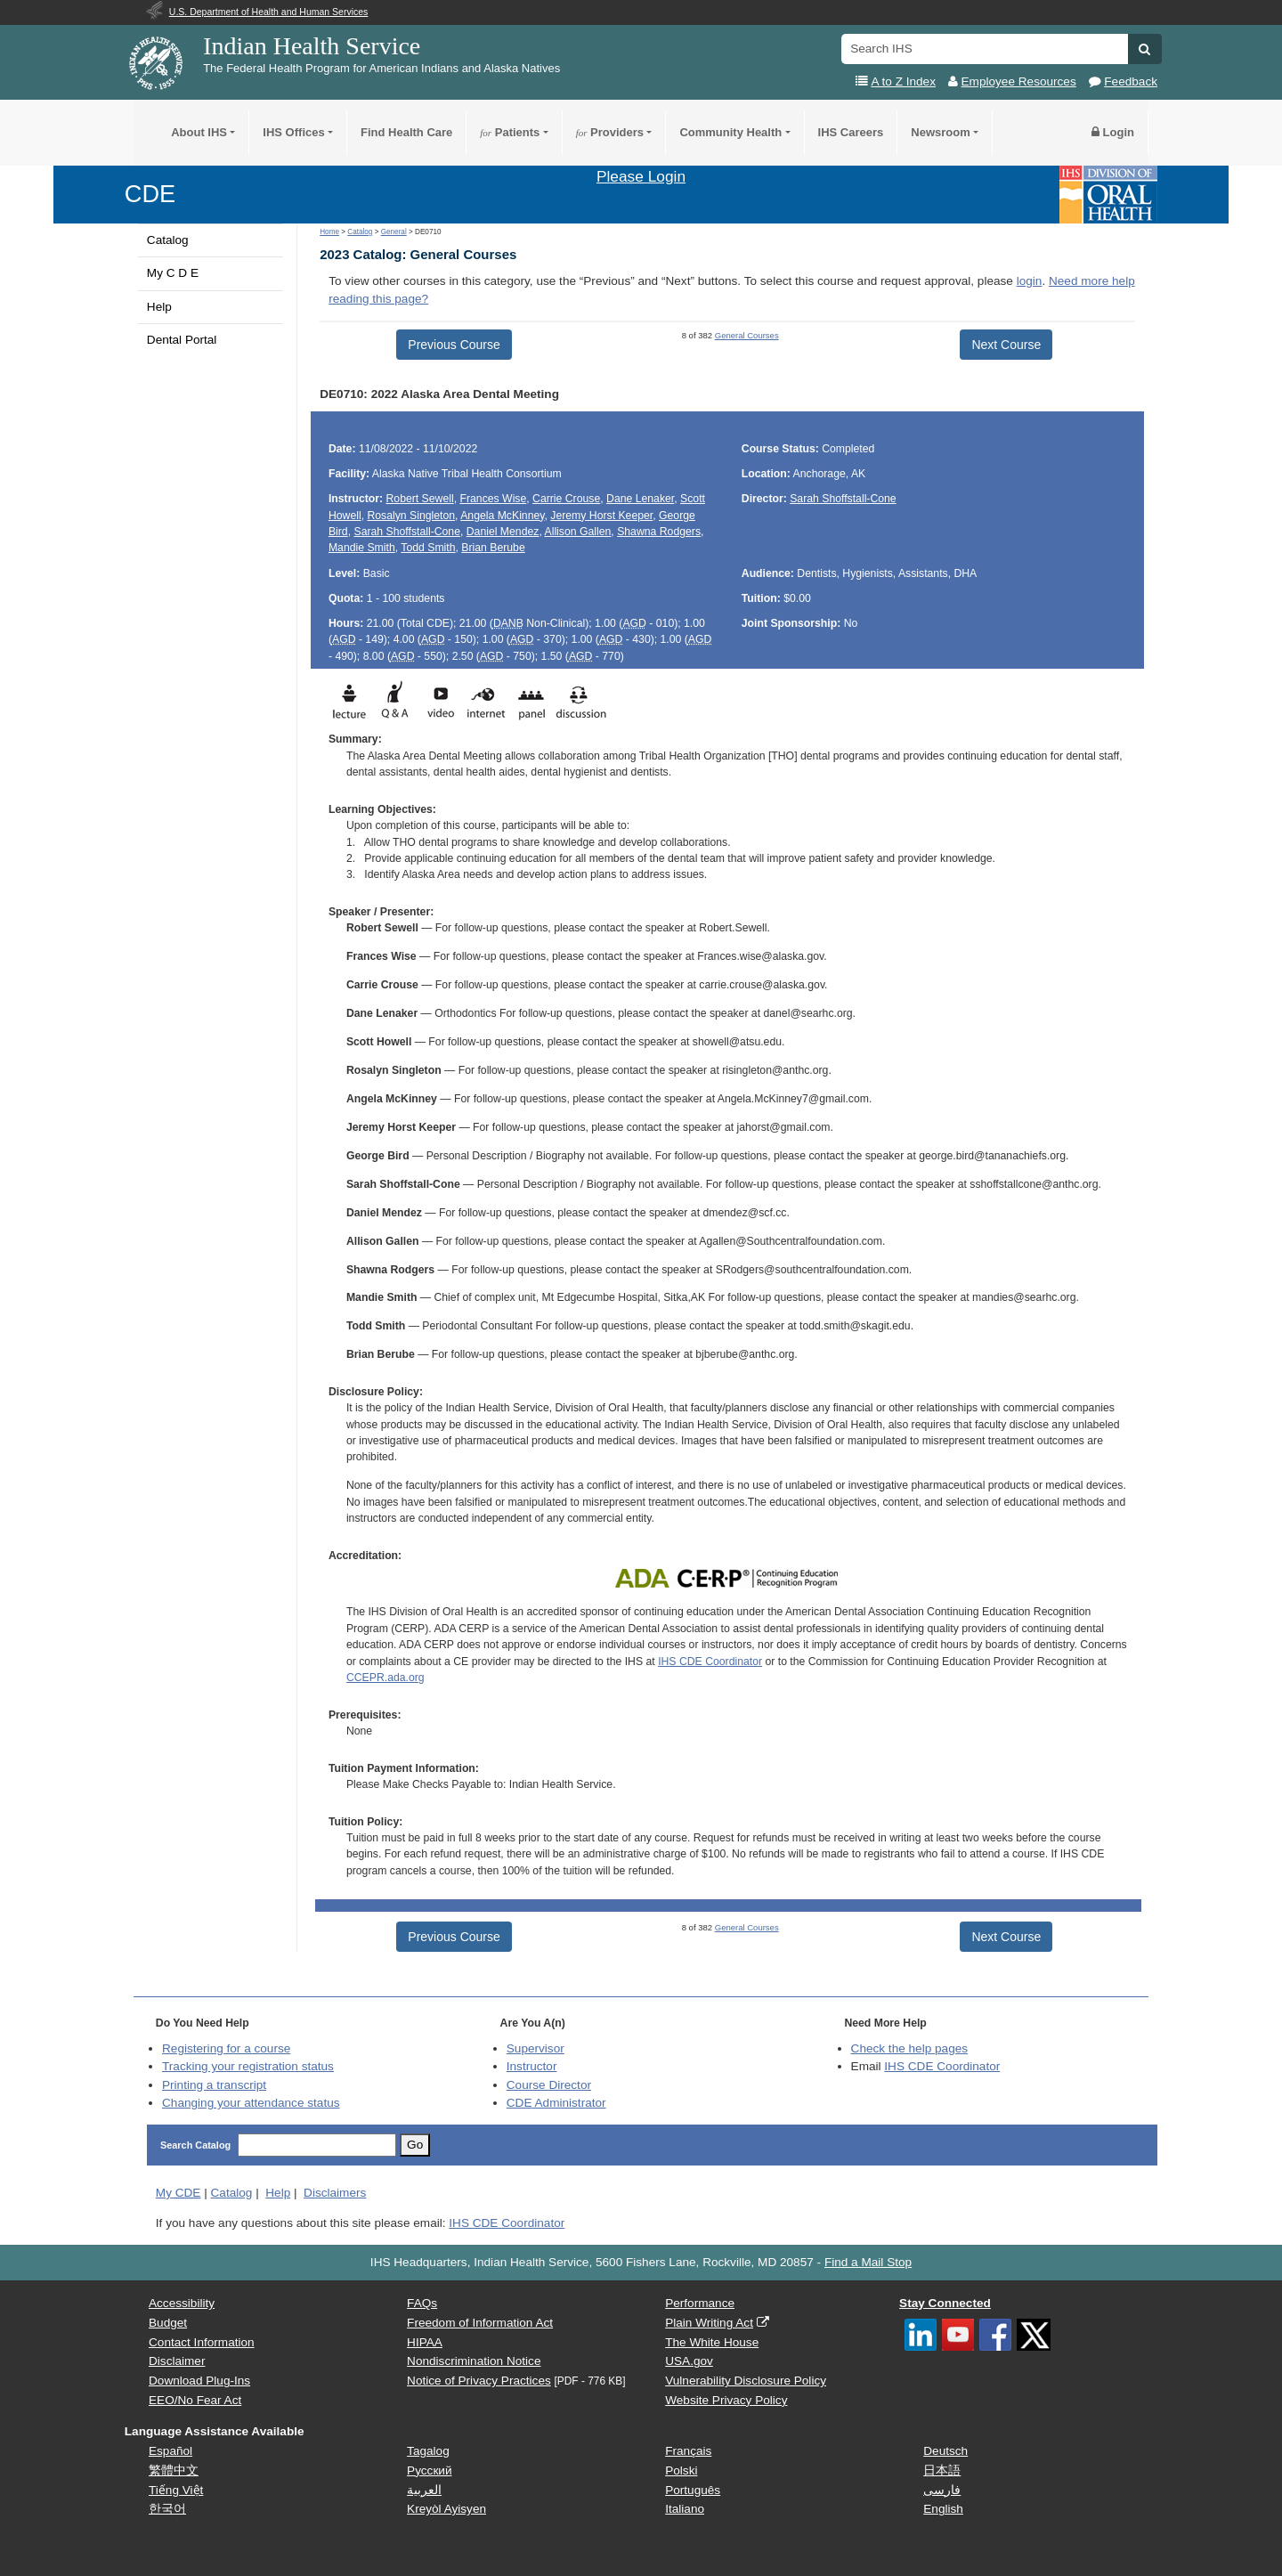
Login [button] (1112, 132)
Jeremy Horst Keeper (601, 515)
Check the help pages (910, 2048)
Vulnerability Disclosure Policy (745, 2380)
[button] (1144, 49)
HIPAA (424, 2342)
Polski (681, 2470)
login (1030, 281)
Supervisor (535, 2048)
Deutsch (945, 2451)
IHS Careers (851, 132)
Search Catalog (195, 2145)
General (394, 232)
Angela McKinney (502, 515)
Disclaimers (335, 2192)
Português (692, 2490)
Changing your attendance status (251, 2102)
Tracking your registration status (248, 2066)
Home (329, 232)
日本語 (942, 2470)
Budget (168, 2322)
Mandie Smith (362, 547)
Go (415, 2144)
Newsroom (940, 132)
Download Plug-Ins (199, 2380)
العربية (424, 2490)
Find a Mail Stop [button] (868, 2262)
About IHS (199, 132)
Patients (510, 132)
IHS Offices (293, 132)
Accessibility (182, 2303)
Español (170, 2451)
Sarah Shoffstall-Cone (406, 531)
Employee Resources (1018, 81)
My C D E (173, 273)
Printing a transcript (214, 2085)
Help (159, 306)
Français (688, 2451)
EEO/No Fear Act (195, 2400)
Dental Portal (182, 339)
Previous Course (454, 344)
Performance (699, 2303)
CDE (150, 193)
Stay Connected (945, 2303)
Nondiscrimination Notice (473, 2361)
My (178, 2192)
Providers (610, 132)
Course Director (549, 2085)
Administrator (556, 2102)
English (943, 2508)
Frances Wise (492, 498)
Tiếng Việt (176, 2490)
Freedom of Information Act (480, 2322)
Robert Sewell (420, 498)
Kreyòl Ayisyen (446, 2508)
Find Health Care (406, 132)
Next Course (1006, 344)
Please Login (641, 176)
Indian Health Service (311, 46)
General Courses (747, 335)
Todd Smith (428, 547)
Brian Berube (492, 547)
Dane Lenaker (640, 498)
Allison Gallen (578, 531)
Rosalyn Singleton (411, 515)
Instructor (532, 2066)
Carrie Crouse (566, 498)
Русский (429, 2470)
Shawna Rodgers (659, 531)
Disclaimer (177, 2361)
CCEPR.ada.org (385, 1677)
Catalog (168, 240)
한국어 (167, 2508)
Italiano (684, 2508)
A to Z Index (903, 81)
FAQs (422, 2303)
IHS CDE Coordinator (710, 1661)
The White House (712, 2342)
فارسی (942, 2490)
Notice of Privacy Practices (479, 2380)
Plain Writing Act (709, 2322)
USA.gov (689, 2361)
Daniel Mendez (503, 531)
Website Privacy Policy (726, 2400)
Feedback (1130, 81)
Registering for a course (226, 2048)
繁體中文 (174, 2470)
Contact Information (202, 2342)
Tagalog (428, 2451)
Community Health (730, 132)
